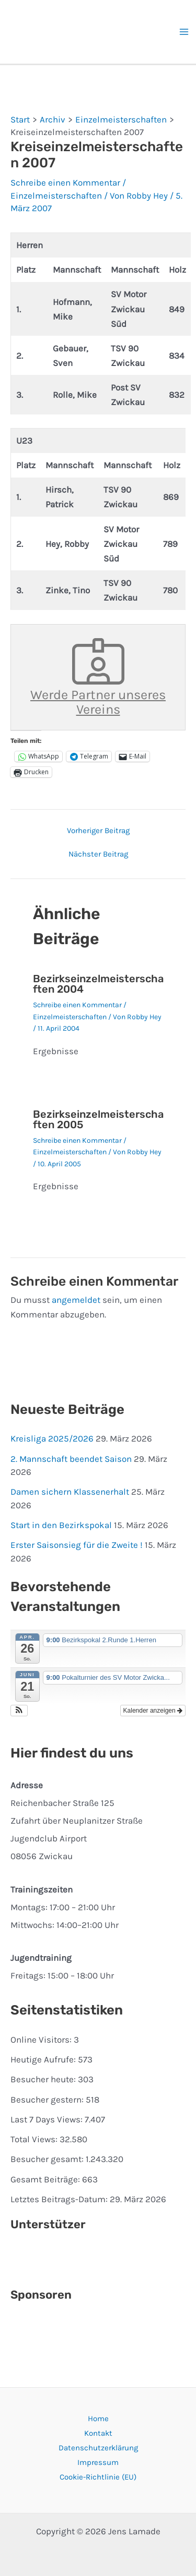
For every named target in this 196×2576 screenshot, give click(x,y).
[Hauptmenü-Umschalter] (184, 32)
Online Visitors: (42, 2039)
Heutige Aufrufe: (44, 2059)
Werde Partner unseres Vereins (98, 677)
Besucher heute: (44, 2079)
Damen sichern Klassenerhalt (69, 1491)
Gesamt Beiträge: (46, 2179)
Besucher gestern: (48, 2099)
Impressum (98, 2462)
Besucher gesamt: (48, 2159)
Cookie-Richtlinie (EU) (98, 2477)
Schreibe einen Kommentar (65, 182)
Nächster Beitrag (98, 854)
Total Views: (35, 2139)
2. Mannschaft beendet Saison (71, 1459)
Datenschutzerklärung (98, 2447)
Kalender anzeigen (152, 1710)
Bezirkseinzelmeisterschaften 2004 (98, 983)
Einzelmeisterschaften (56, 195)
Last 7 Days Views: (47, 2119)
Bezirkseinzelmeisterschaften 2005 (98, 1119)
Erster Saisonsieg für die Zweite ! (76, 1545)
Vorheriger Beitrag (98, 831)
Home (98, 2418)
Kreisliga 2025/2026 (52, 1438)
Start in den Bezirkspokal (61, 1525)
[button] (19, 1710)
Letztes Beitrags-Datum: (60, 2199)
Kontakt (98, 2433)
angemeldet (76, 1300)
